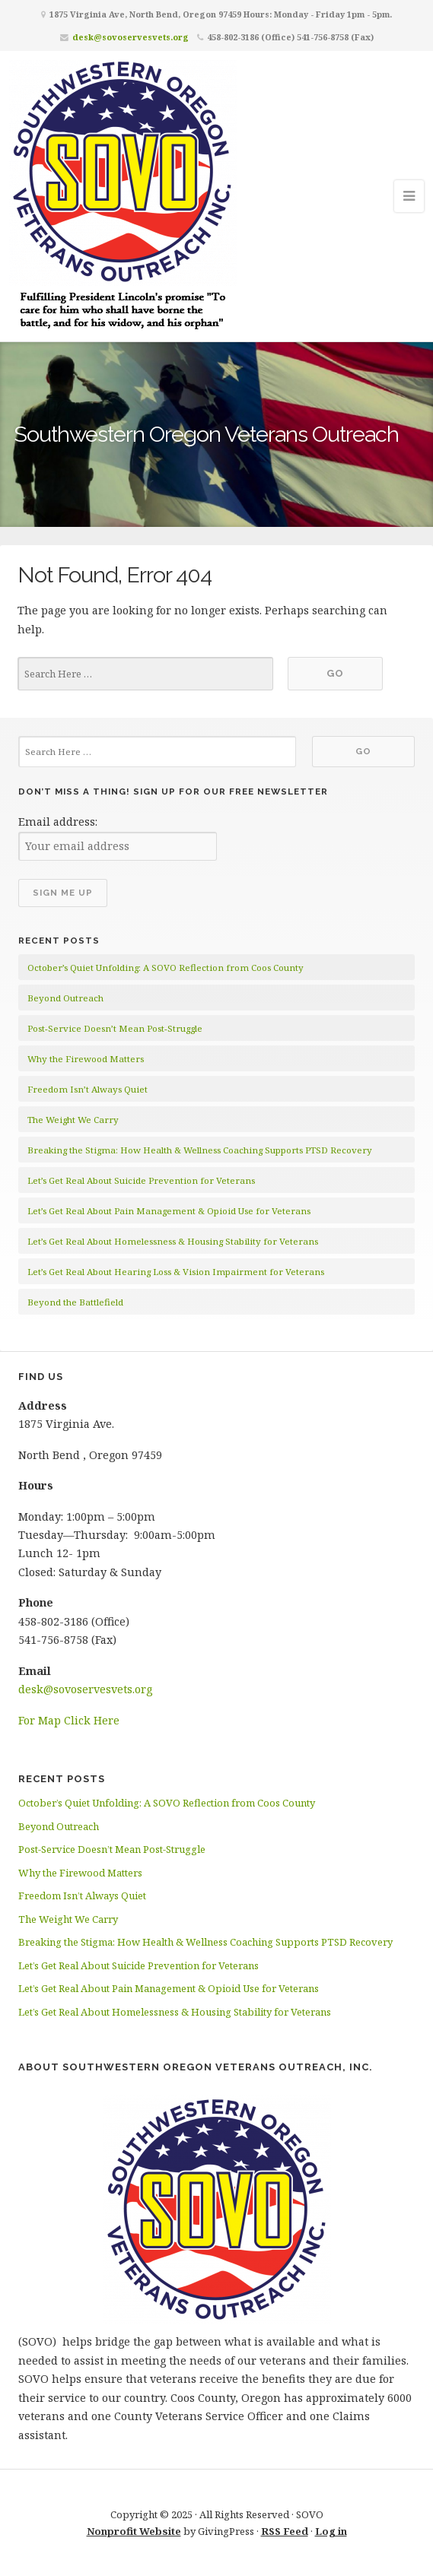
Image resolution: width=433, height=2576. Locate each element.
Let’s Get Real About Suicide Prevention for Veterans (141, 1180)
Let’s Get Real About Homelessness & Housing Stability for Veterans (172, 1241)
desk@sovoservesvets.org (130, 37)
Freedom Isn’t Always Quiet (87, 1089)
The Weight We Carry (73, 1119)
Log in (331, 2531)
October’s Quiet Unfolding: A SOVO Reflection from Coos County (165, 967)
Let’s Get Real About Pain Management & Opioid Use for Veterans (168, 1211)
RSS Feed (284, 2531)
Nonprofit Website (134, 2531)
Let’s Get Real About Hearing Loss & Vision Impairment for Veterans (175, 1271)
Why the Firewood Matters (85, 1058)
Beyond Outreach (65, 998)
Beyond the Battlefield (75, 1302)
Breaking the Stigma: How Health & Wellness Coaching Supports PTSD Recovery (199, 1150)
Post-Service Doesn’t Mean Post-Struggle (114, 1028)
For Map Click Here (68, 1720)
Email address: (57, 821)
